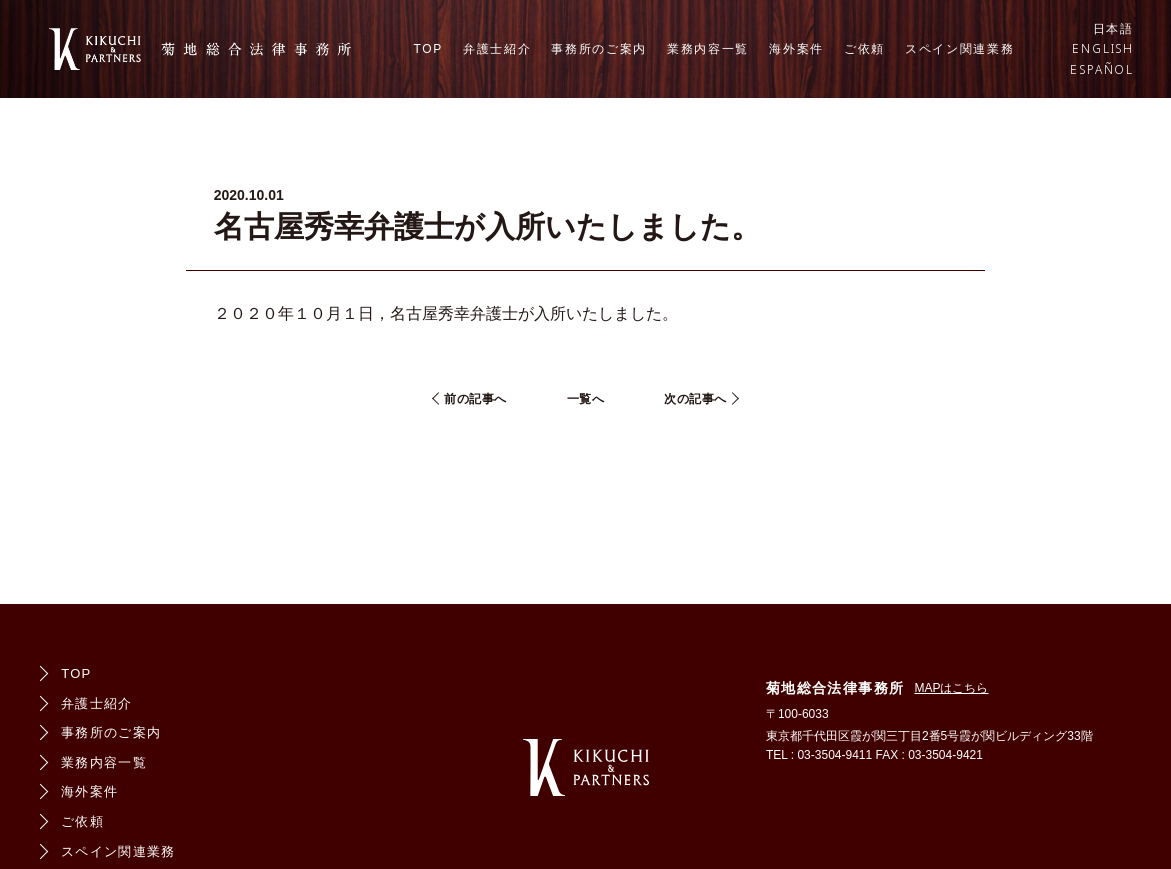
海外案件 (796, 49)
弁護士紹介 (497, 49)
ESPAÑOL (1102, 70)
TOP (428, 49)
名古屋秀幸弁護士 (454, 313)
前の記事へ (475, 399)
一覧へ (586, 399)
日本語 (1113, 29)
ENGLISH (1103, 49)
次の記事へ (695, 399)
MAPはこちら (951, 688)
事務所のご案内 (599, 49)
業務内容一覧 (708, 49)
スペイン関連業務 (959, 49)
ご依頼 (864, 49)
